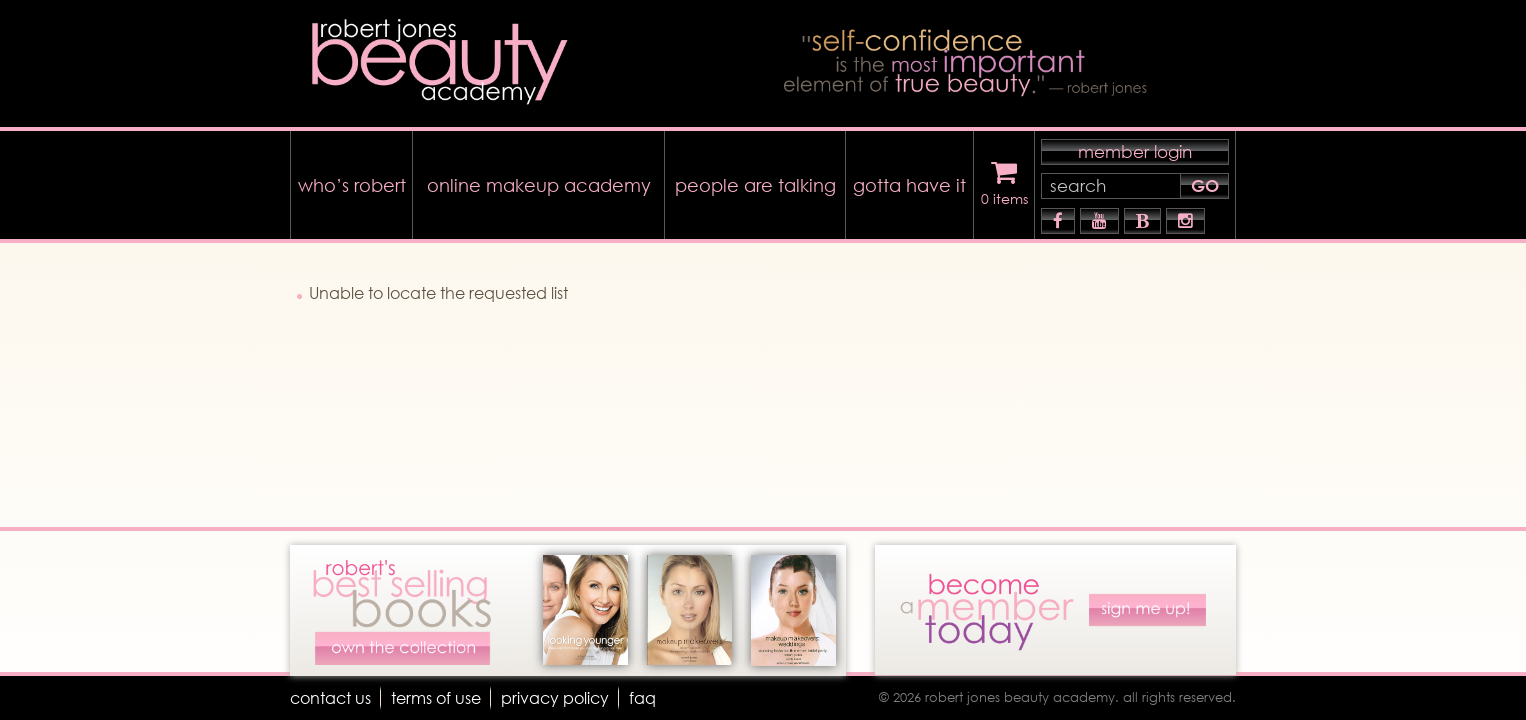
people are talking (755, 185)
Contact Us (330, 697)
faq (642, 697)
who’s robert (352, 185)
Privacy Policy (555, 697)
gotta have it (909, 185)
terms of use (436, 697)
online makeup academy (539, 185)
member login (1135, 151)
